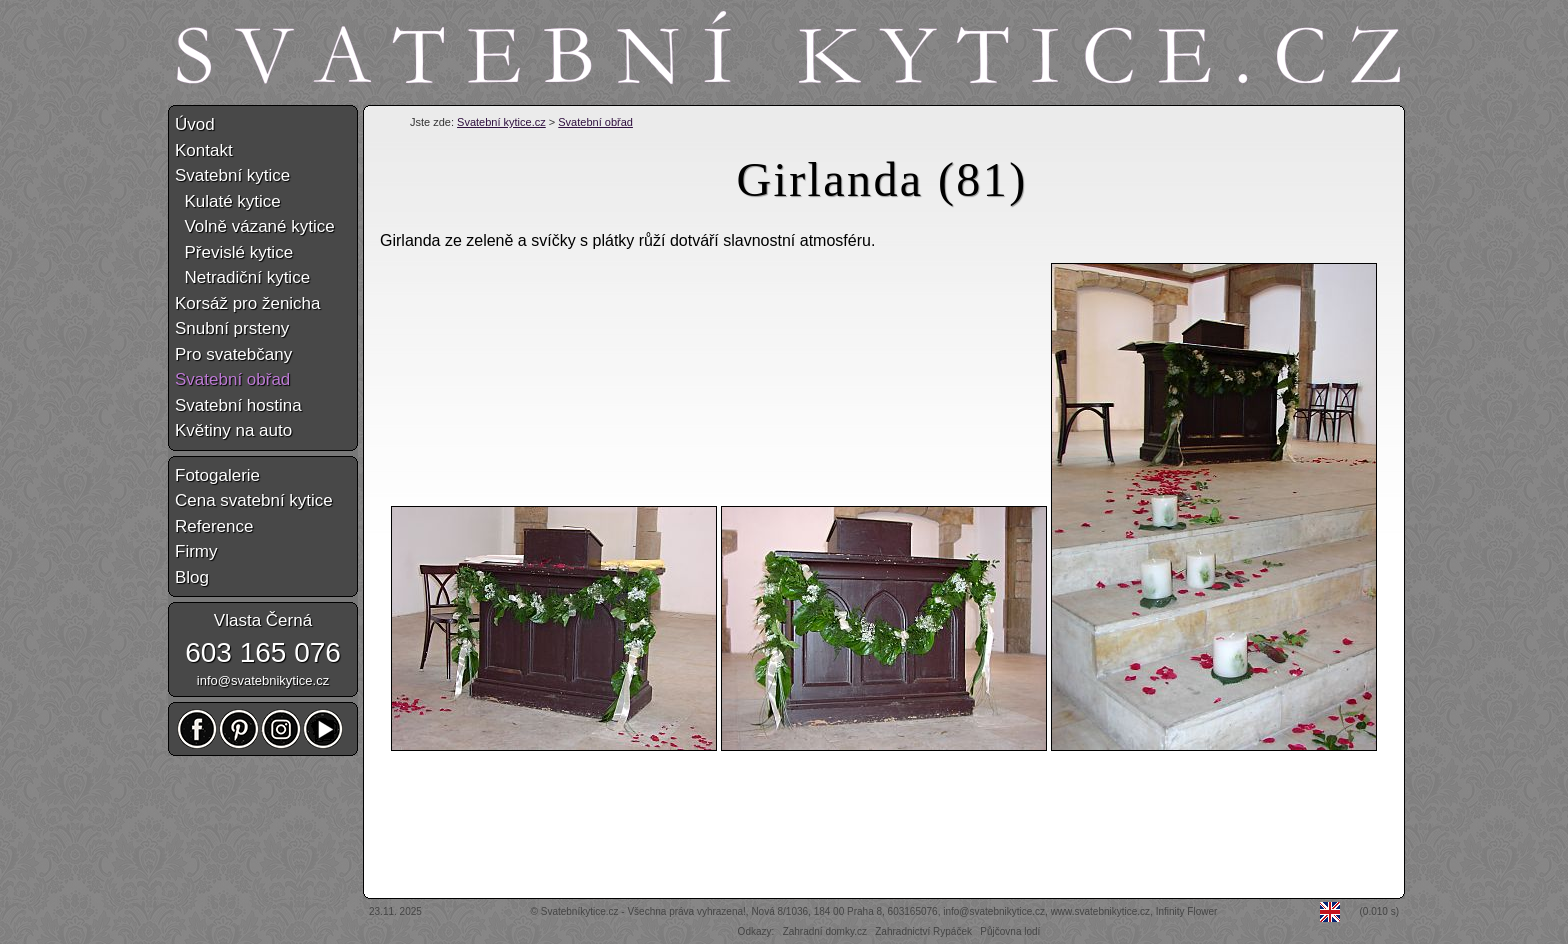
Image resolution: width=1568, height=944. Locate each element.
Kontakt (204, 150)
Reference (214, 526)
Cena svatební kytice (254, 500)
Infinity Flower (1187, 911)
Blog (192, 577)
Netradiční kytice (242, 277)
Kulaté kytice (228, 201)
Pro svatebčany (233, 354)
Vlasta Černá (263, 620)
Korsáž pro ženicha (248, 303)
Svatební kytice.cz (501, 122)
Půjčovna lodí (1010, 931)
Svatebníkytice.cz (580, 911)
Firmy (196, 551)
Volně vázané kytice (255, 226)
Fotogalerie (217, 475)
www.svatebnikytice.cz (1100, 911)
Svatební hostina (238, 405)
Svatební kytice (232, 175)
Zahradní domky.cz (825, 931)
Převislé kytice (234, 252)
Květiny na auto (233, 430)
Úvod (195, 124)
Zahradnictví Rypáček (923, 931)
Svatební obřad (595, 122)
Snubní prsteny (232, 328)
